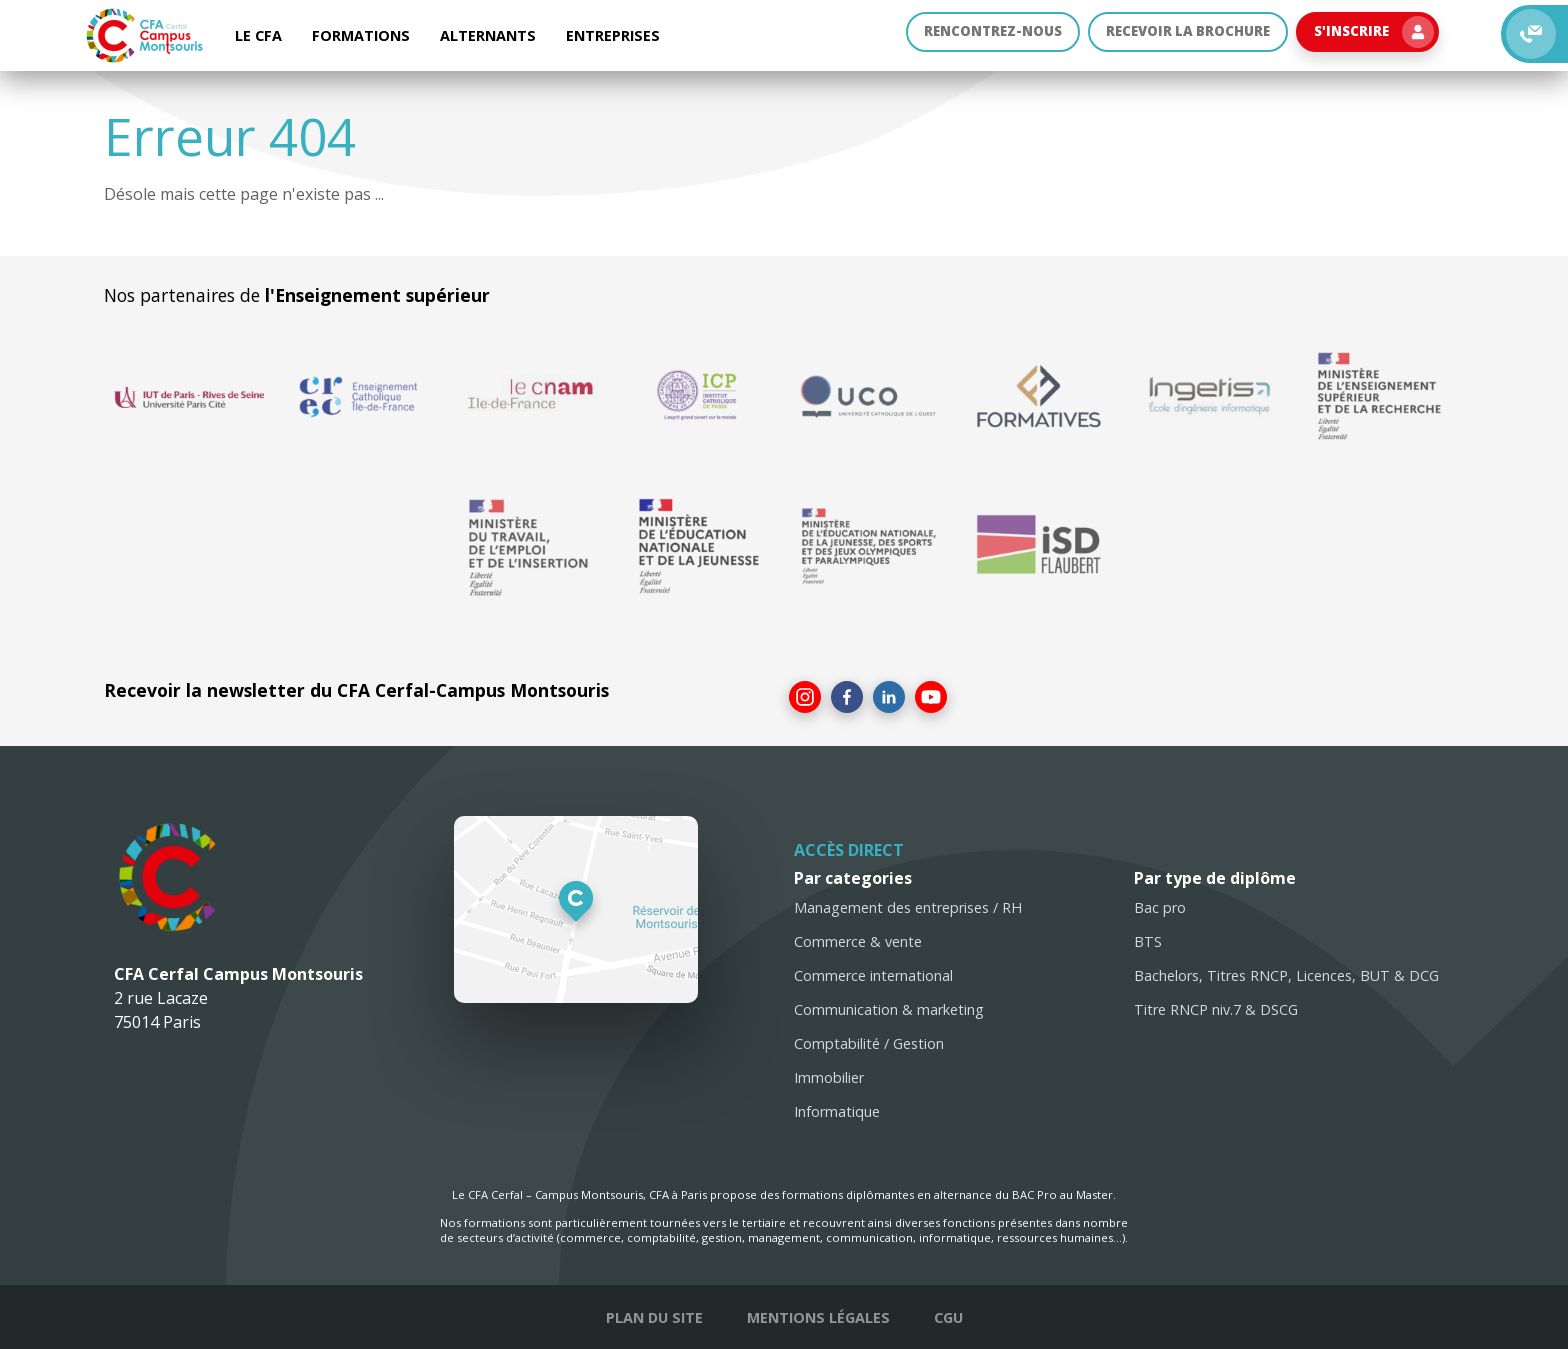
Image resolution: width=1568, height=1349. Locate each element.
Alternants (488, 35)
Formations (361, 35)
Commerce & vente (858, 941)
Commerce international (873, 975)
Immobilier (829, 1077)
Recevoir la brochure (1175, 35)
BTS (1148, 941)
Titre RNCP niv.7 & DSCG (1216, 1009)
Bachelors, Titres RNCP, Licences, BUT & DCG (1286, 975)
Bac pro (1160, 907)
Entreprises (613, 35)
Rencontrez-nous (968, 35)
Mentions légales (818, 1317)
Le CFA (258, 35)
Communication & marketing (889, 1009)
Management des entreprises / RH (908, 907)
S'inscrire (1371, 36)
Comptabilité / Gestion (869, 1043)
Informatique (837, 1111)
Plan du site (654, 1317)
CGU (948, 1317)
